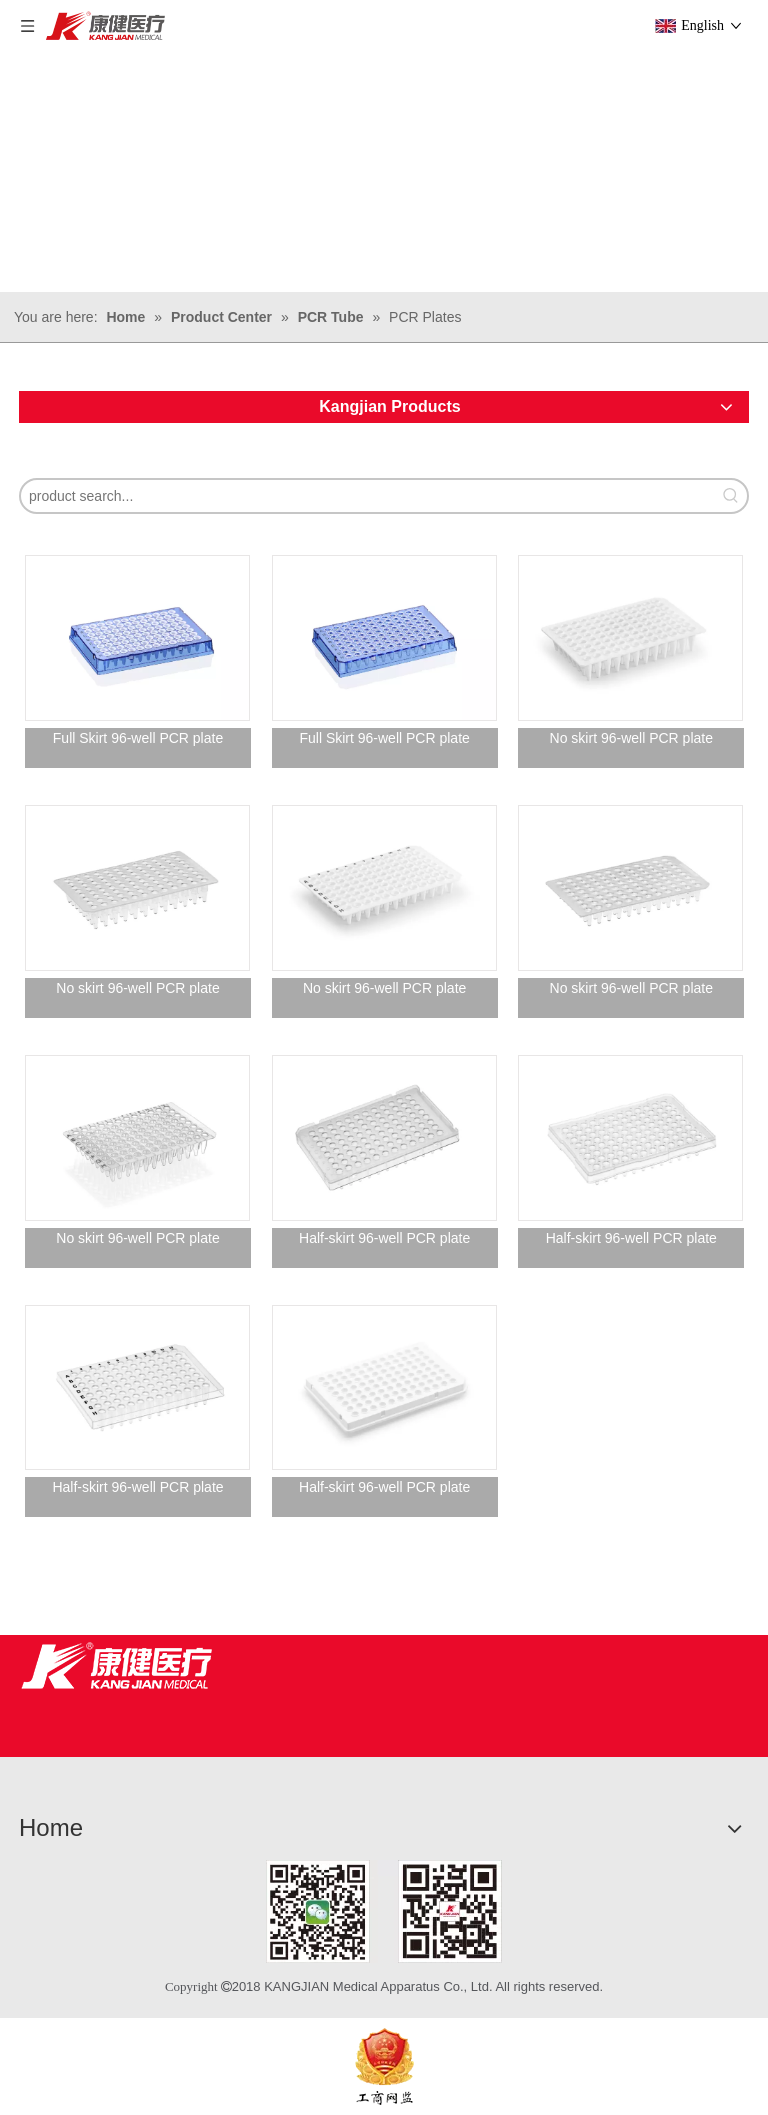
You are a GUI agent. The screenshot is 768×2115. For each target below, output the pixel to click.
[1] (384, 1911)
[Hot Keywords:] (731, 496)
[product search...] (368, 496)
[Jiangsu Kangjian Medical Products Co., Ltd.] (116, 1665)
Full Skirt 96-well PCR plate (138, 738)
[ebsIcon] (384, 2066)
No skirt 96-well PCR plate (631, 738)
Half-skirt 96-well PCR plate (384, 1238)
